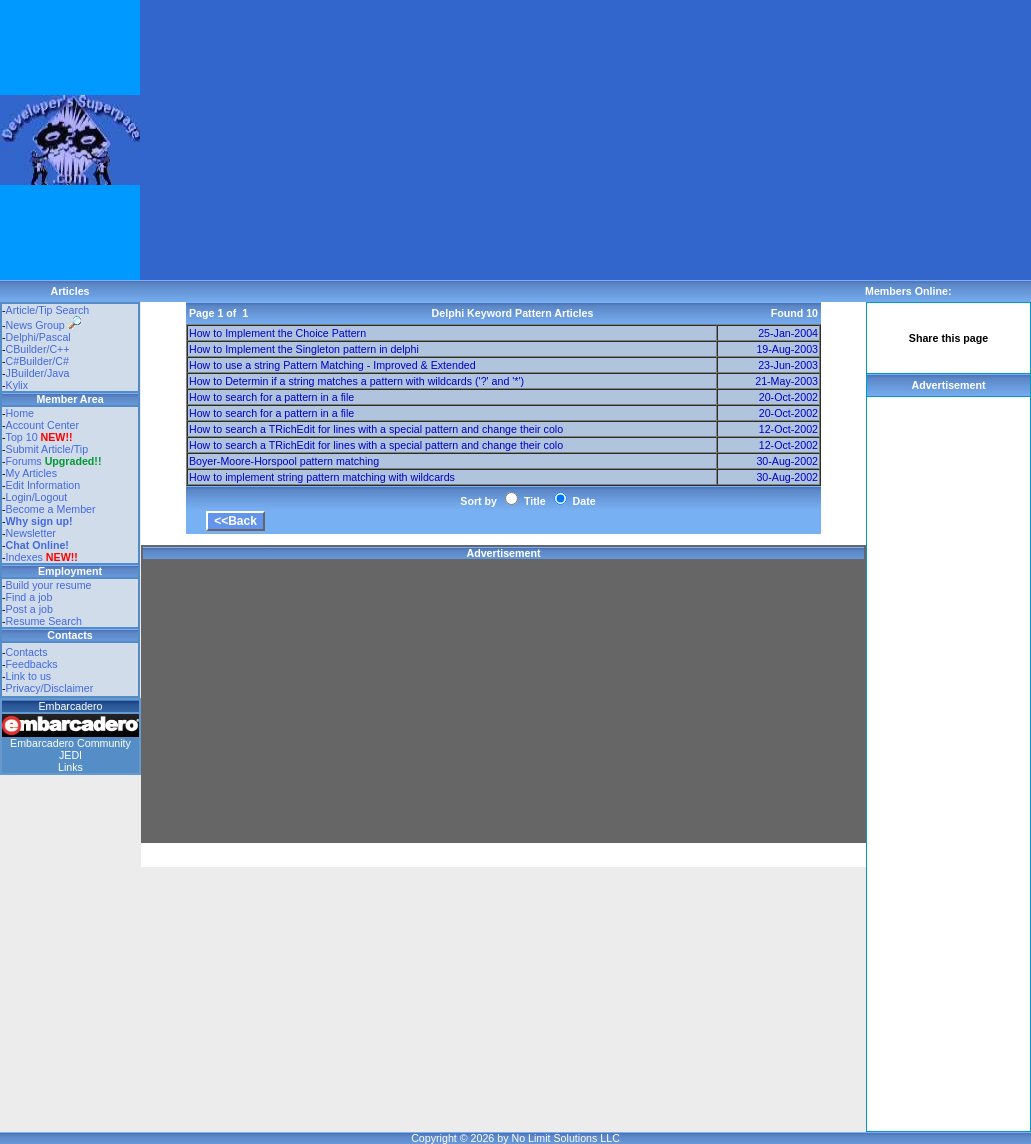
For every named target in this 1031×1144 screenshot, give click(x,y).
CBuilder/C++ (38, 349)
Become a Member (51, 509)
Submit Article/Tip (47, 449)
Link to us (29, 676)
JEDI (70, 755)
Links (70, 767)
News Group (43, 325)
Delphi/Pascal (38, 337)
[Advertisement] (473, 140)
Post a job (29, 609)
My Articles (32, 473)
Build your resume (49, 585)
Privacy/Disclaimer (50, 688)
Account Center (42, 425)
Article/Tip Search (48, 310)
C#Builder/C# (37, 361)
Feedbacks (32, 664)
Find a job (29, 597)
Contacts (27, 652)
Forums (54, 461)
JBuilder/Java (38, 373)
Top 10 (22, 437)
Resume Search (44, 621)
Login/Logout (37, 497)
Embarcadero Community (70, 743)
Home (20, 413)
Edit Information (43, 485)
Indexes (24, 557)
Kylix (17, 385)
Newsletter (31, 533)
